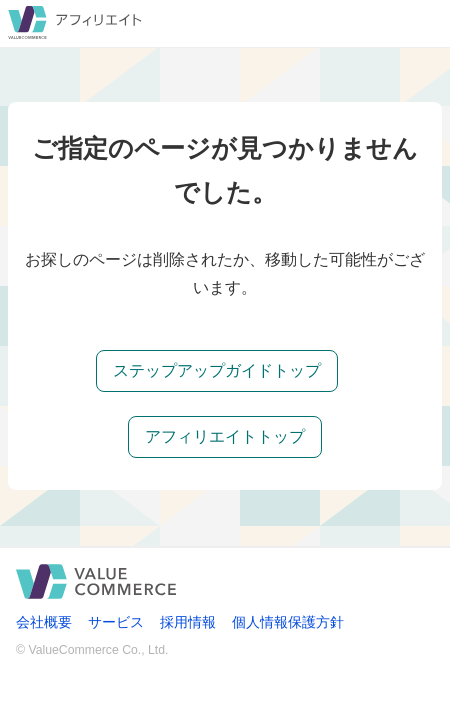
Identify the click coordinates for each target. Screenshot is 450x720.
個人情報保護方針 (288, 622)
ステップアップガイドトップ (217, 370)
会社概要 (44, 622)
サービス (116, 622)
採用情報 (188, 622)
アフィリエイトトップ (225, 436)
